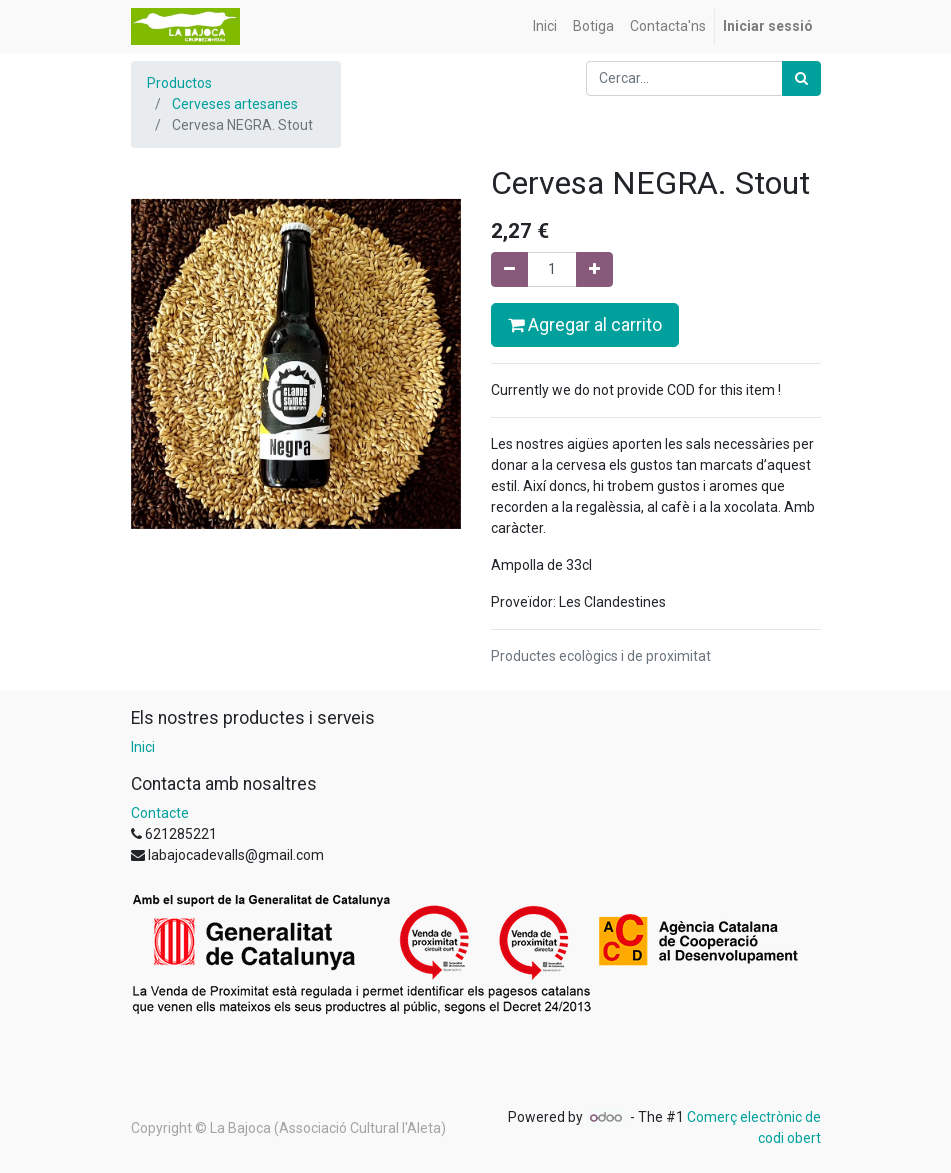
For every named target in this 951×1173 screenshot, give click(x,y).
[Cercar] (801, 78)
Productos (179, 83)
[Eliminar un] (509, 269)
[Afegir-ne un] (594, 269)
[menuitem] (545, 26)
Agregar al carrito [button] (585, 325)
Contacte (160, 813)
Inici (143, 747)
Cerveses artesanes (235, 104)
